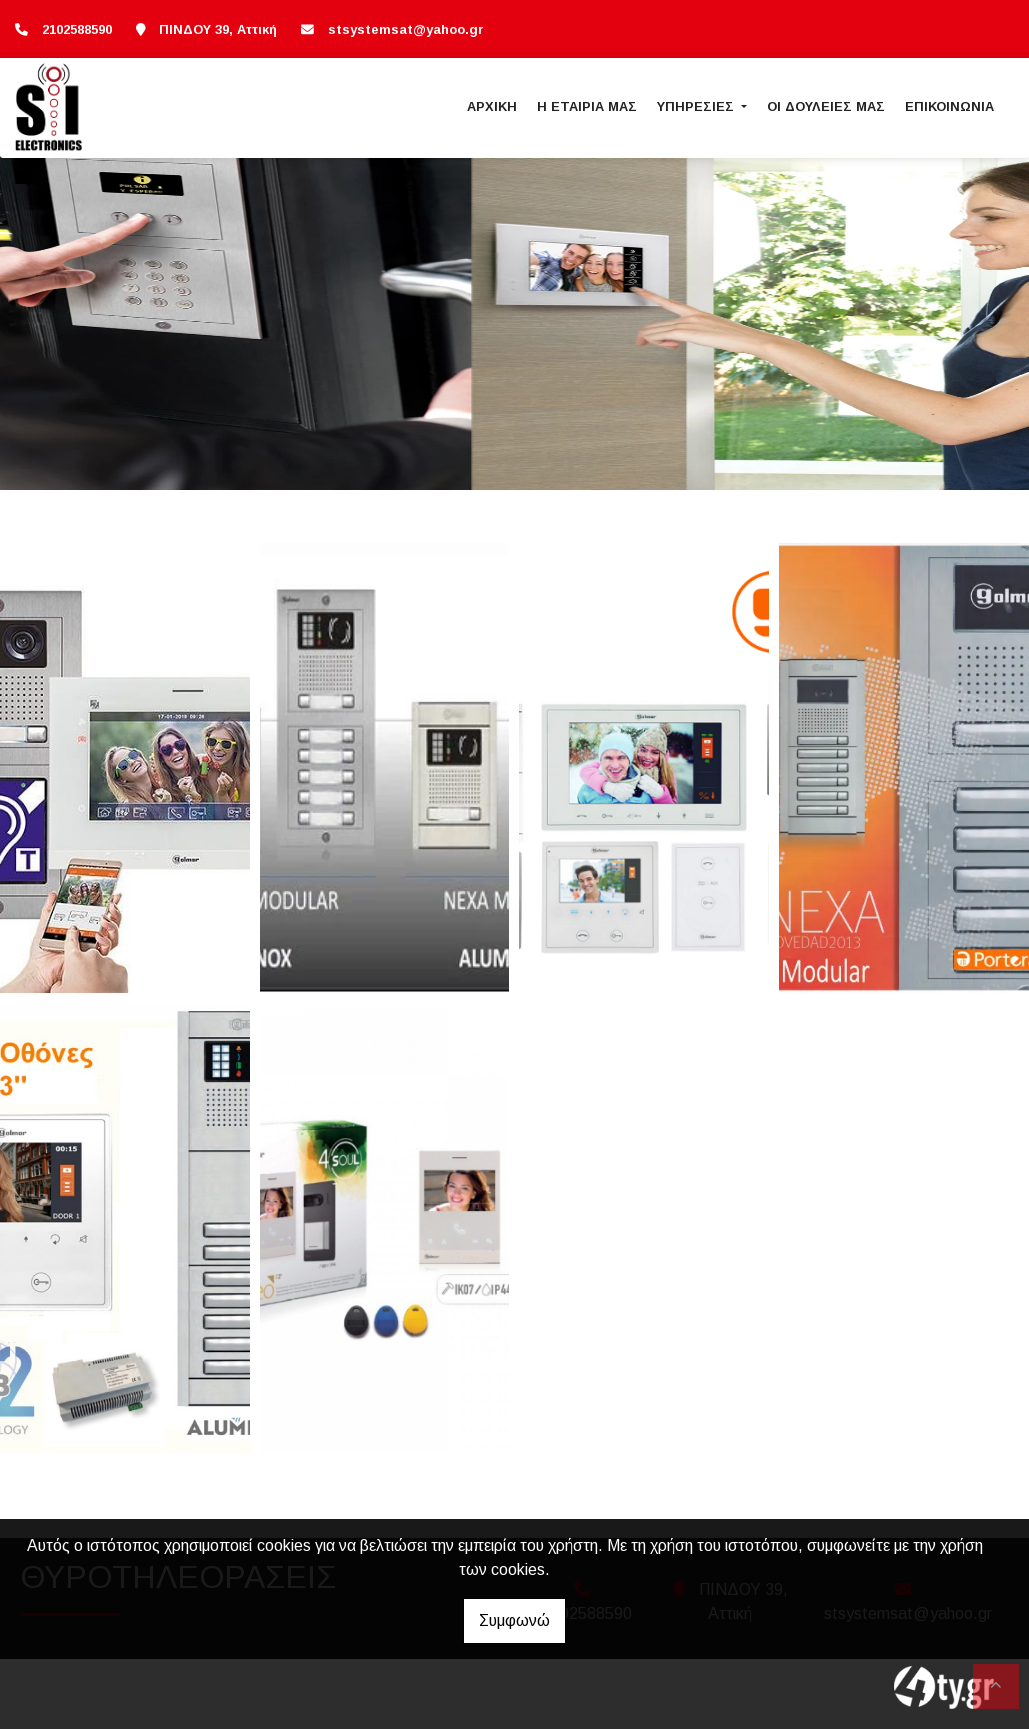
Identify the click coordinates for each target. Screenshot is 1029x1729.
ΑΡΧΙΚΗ (492, 106)
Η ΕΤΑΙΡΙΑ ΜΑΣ (587, 106)
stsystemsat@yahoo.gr (406, 29)
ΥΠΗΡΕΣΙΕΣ (697, 106)
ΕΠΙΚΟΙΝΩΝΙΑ (949, 106)
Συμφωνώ (514, 1620)
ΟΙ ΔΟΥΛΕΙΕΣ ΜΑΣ (826, 106)
